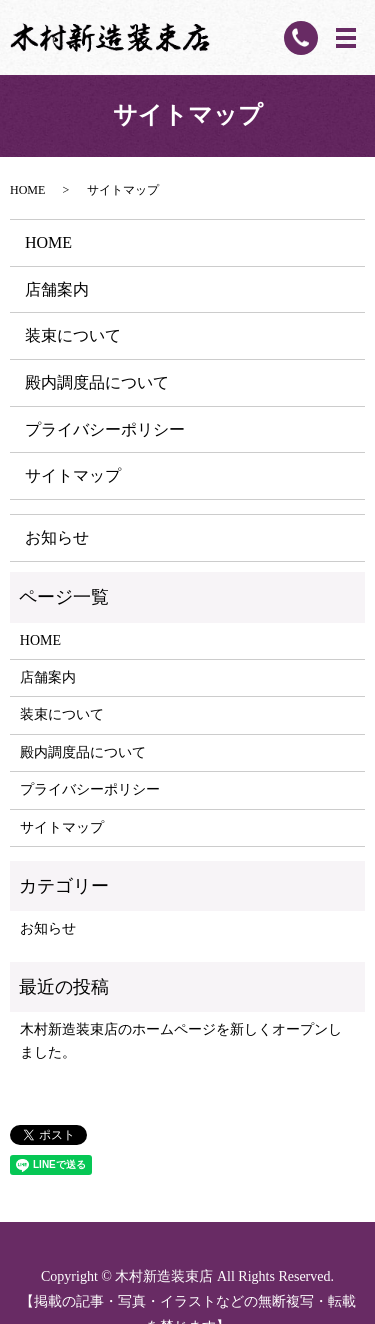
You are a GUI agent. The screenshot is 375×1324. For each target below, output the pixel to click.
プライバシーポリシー (105, 429)
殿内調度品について (97, 382)
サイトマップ (73, 475)
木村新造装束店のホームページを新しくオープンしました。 (181, 1040)
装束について (73, 335)
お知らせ (57, 537)
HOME (27, 190)
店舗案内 (57, 289)
